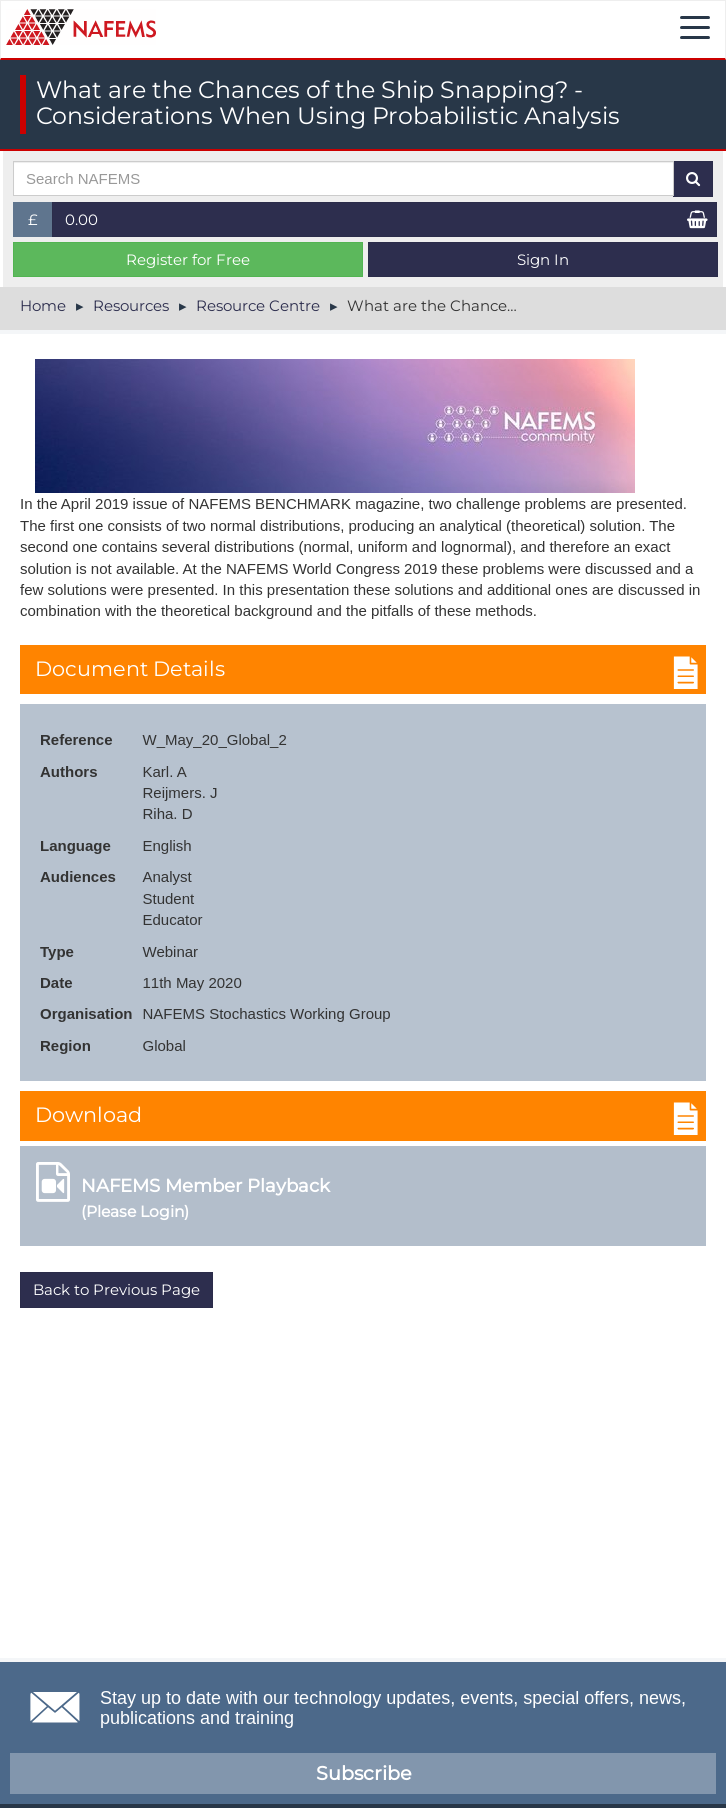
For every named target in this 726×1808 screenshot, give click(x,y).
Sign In (543, 259)
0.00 (81, 219)
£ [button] (40, 223)
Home (43, 305)
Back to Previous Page (116, 1289)
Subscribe (363, 1773)
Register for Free (188, 259)
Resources (131, 305)
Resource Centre (258, 305)
